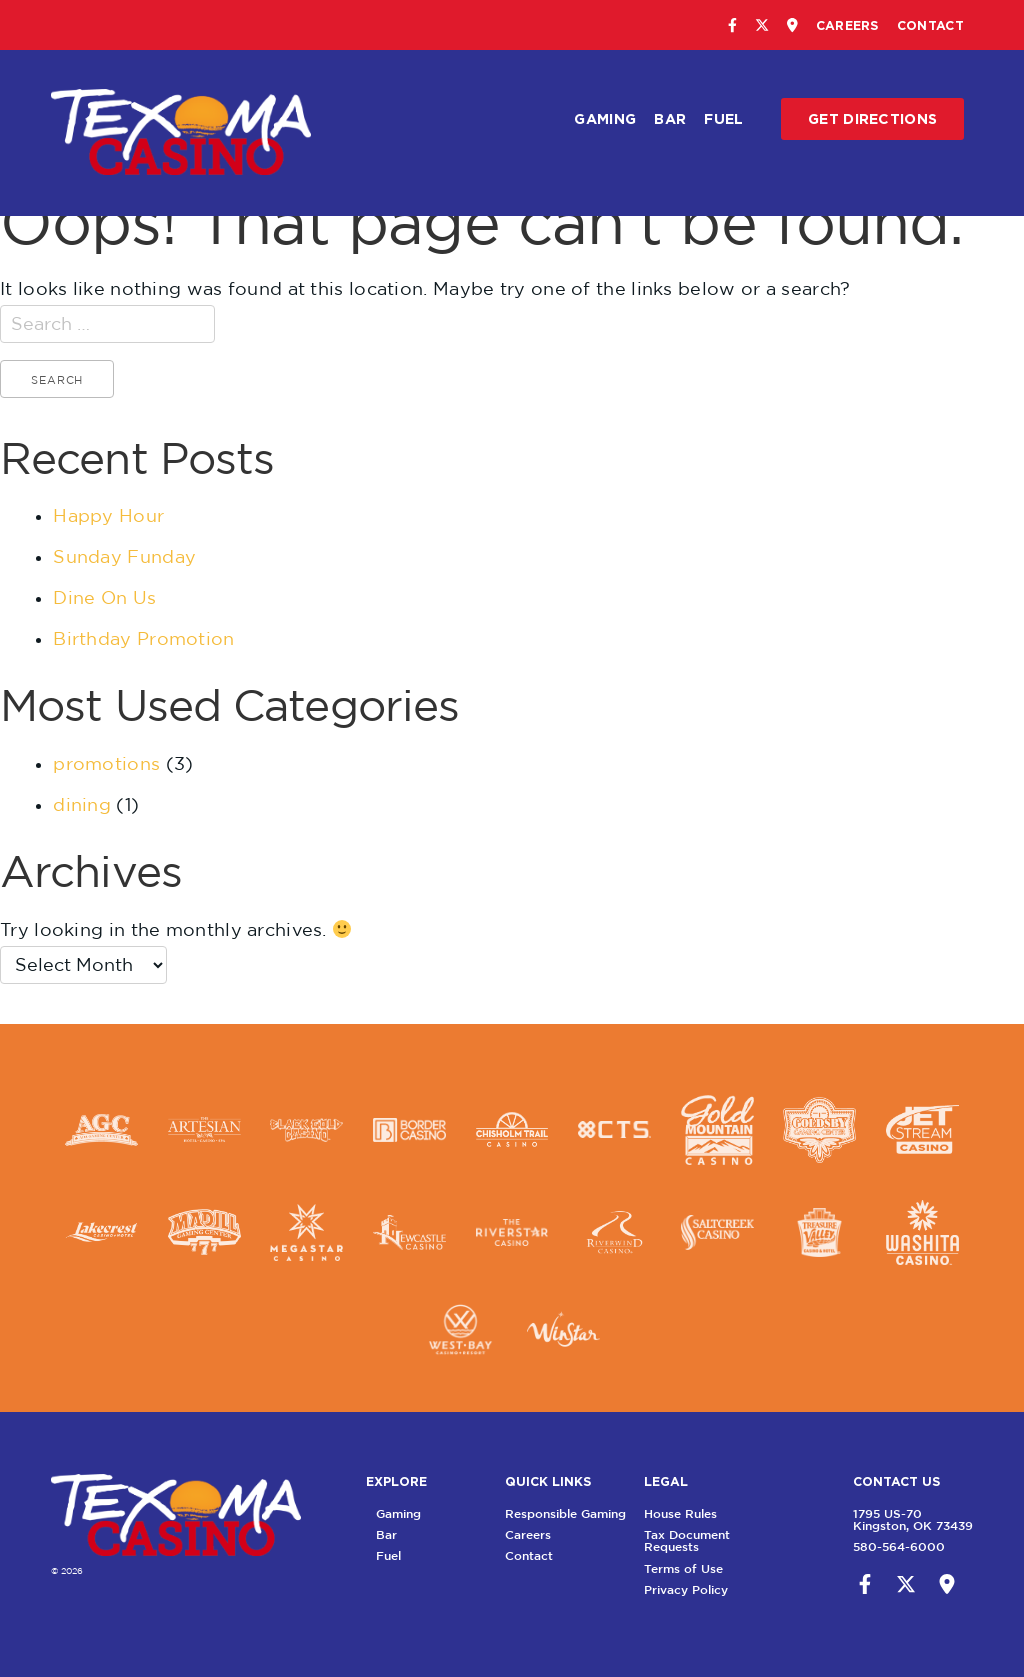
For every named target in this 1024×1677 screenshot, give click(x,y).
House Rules (710, 1513)
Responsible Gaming (595, 1513)
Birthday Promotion (143, 638)
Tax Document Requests (717, 1540)
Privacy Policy (716, 1589)
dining (82, 804)
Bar (670, 118)
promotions (106, 763)
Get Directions (872, 118)
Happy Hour (108, 515)
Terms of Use (713, 1568)
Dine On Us (104, 597)
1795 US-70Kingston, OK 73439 (883, 1519)
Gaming (605, 118)
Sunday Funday (124, 556)
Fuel (723, 118)
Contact (930, 25)
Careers (847, 25)
